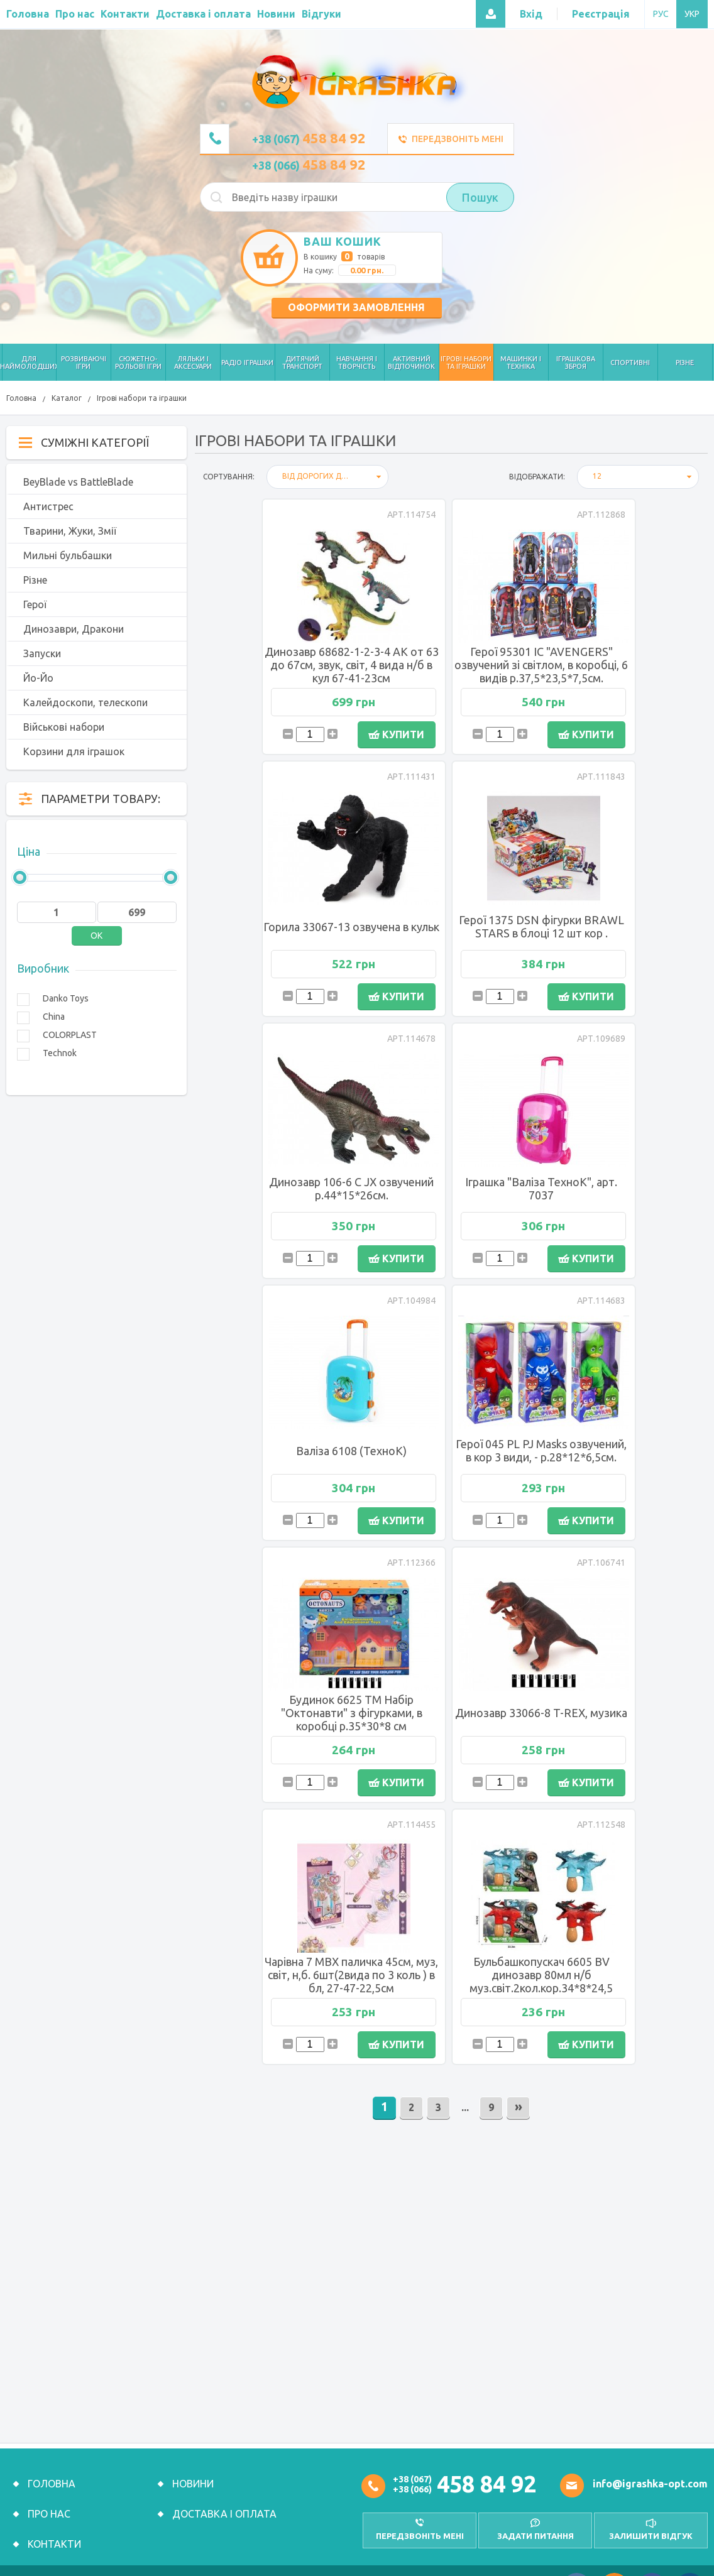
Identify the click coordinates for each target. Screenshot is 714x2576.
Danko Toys (66, 998)
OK (96, 936)
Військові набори (63, 727)
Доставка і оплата (224, 2502)
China (54, 1017)
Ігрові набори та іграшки (142, 398)
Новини (193, 2471)
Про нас (49, 2502)
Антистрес (48, 506)
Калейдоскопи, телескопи (85, 702)
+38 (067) (309, 139)
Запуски (42, 653)
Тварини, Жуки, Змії (69, 531)
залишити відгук (651, 2523)
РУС (661, 14)
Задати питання (535, 2523)
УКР (692, 14)
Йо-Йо (38, 678)
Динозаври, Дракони (73, 629)
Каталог (67, 398)
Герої (35, 604)
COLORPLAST (70, 1035)
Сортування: (229, 476)
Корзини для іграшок (73, 751)
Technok (60, 1053)
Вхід (531, 13)
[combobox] (327, 477)
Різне (35, 580)
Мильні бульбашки (67, 555)
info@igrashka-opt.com (650, 2471)
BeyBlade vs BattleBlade (78, 482)
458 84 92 (486, 2472)
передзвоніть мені (420, 2523)
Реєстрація (601, 13)
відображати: (537, 476)
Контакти (54, 2532)
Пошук (480, 197)
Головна (21, 398)
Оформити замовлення (356, 307)
